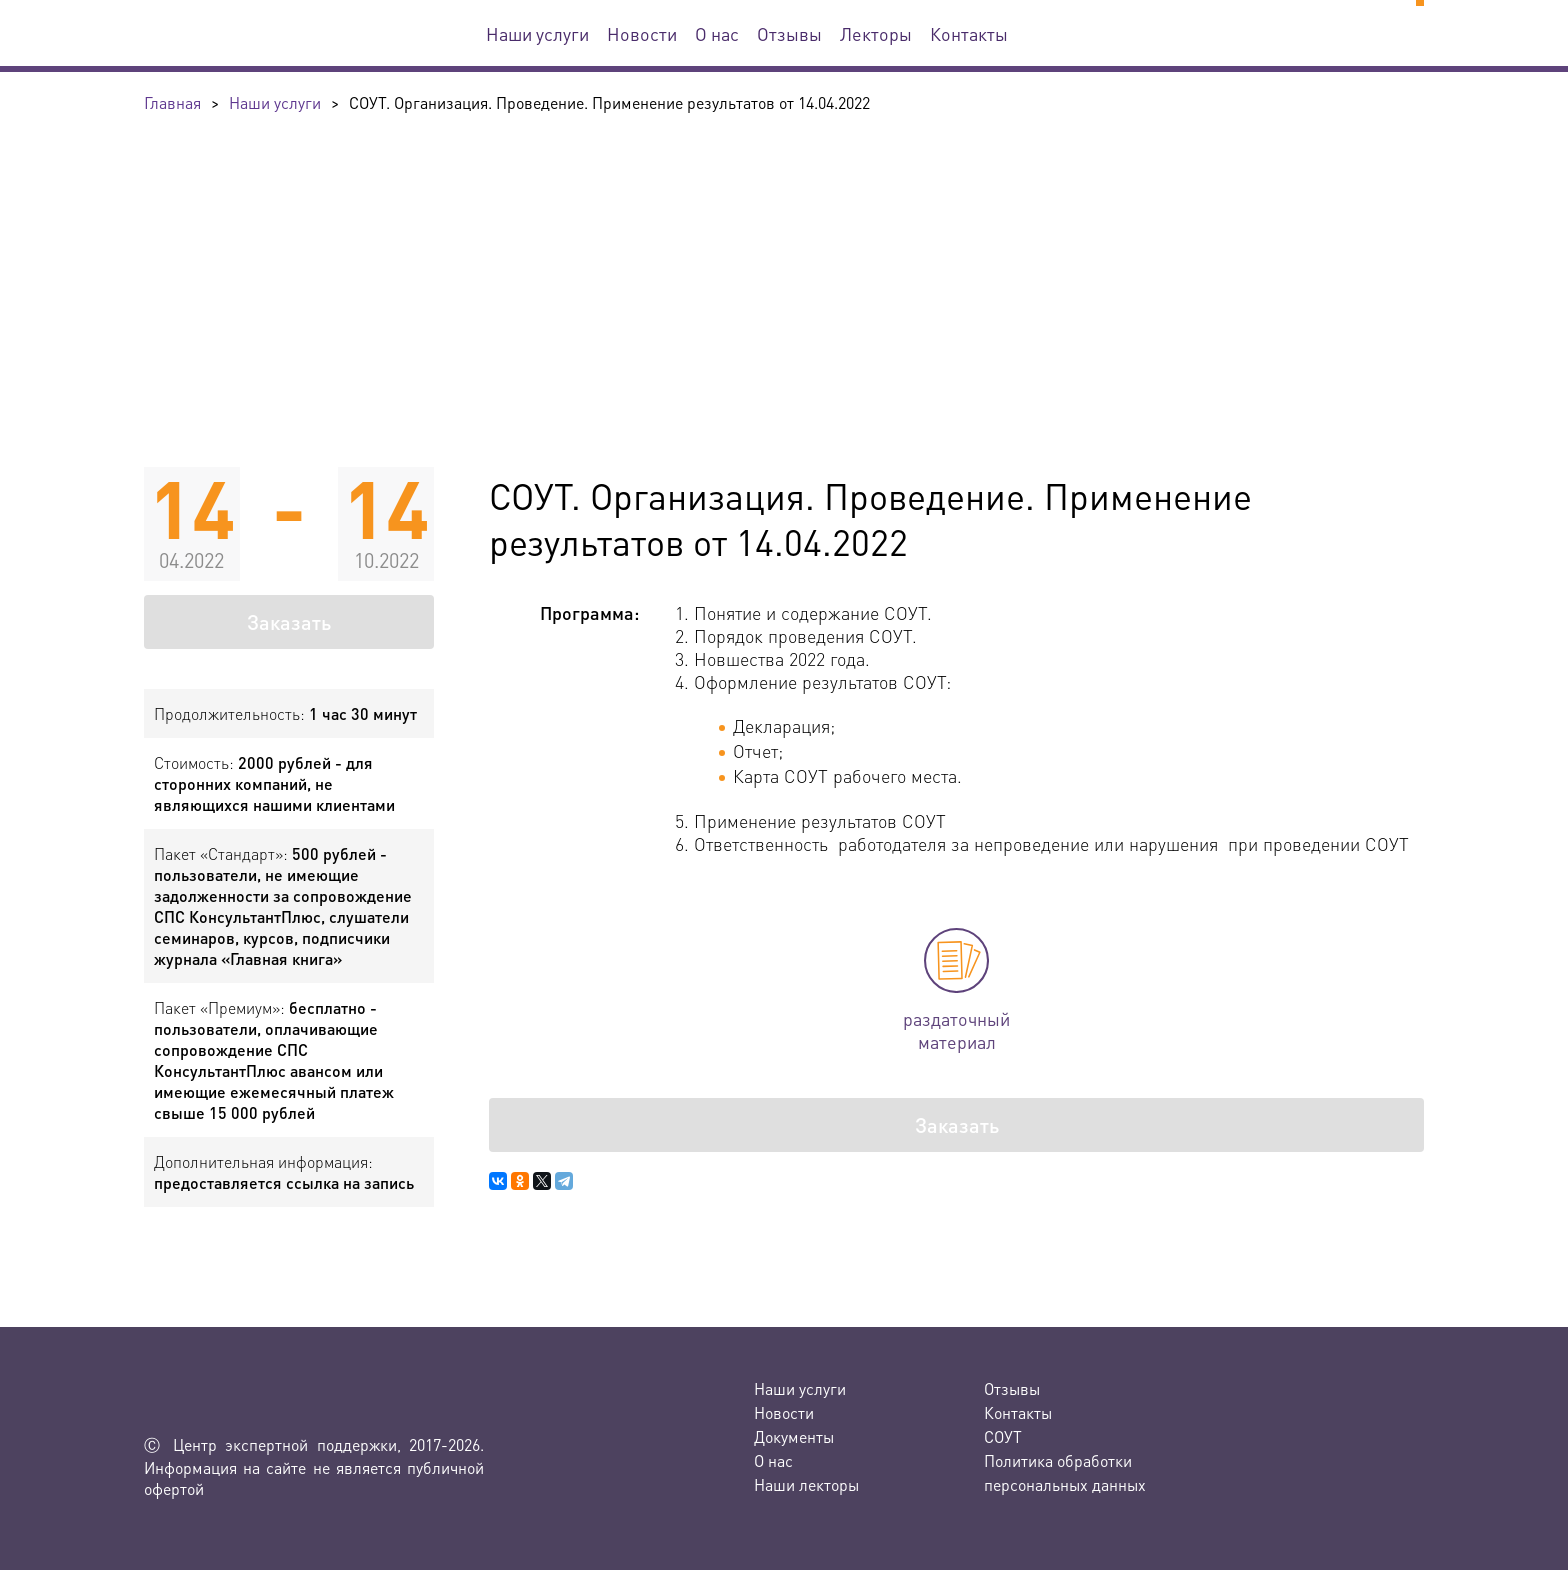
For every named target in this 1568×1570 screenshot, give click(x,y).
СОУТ (1003, 1436)
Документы (794, 1436)
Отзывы (789, 33)
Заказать (289, 622)
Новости (642, 33)
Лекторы (876, 33)
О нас (717, 33)
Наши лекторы (806, 1484)
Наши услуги (537, 33)
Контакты (969, 33)
